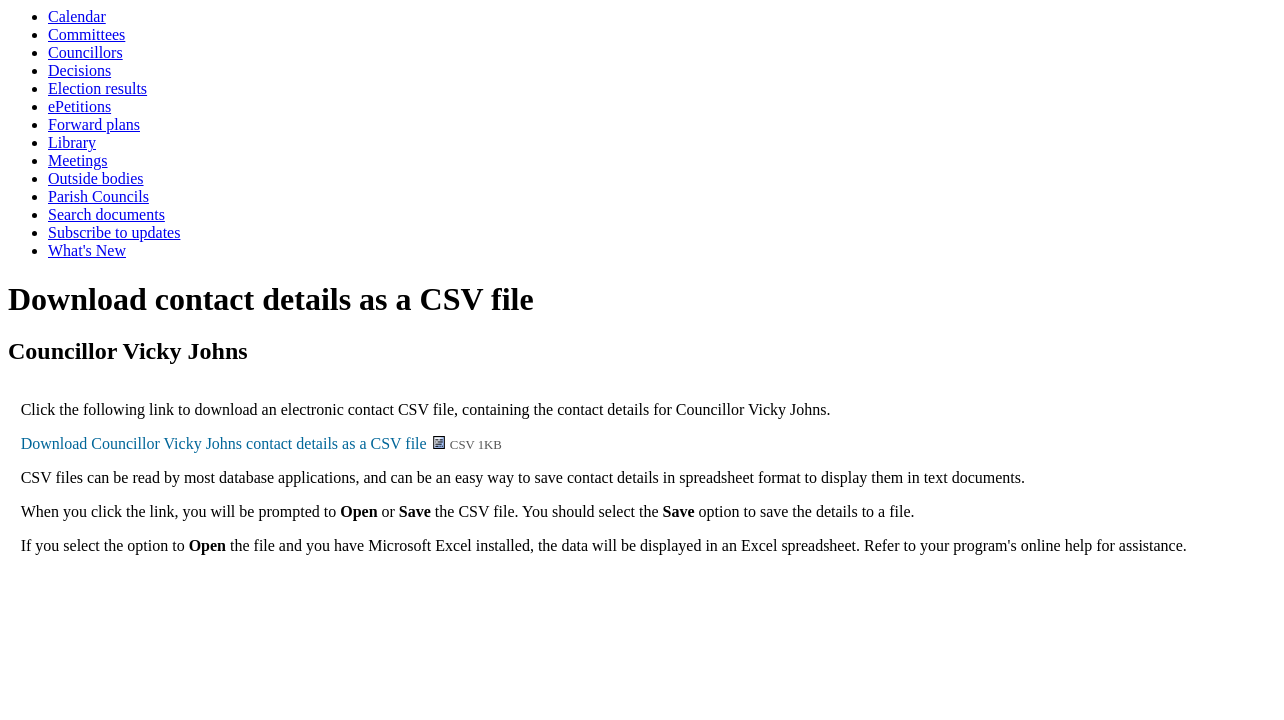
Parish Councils (98, 196)
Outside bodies (96, 178)
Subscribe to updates (114, 232)
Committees (86, 34)
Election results (97, 88)
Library (72, 142)
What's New (87, 250)
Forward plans (94, 124)
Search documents (106, 214)
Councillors (85, 52)
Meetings (78, 160)
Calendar (77, 16)
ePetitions (79, 106)
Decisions (79, 70)
